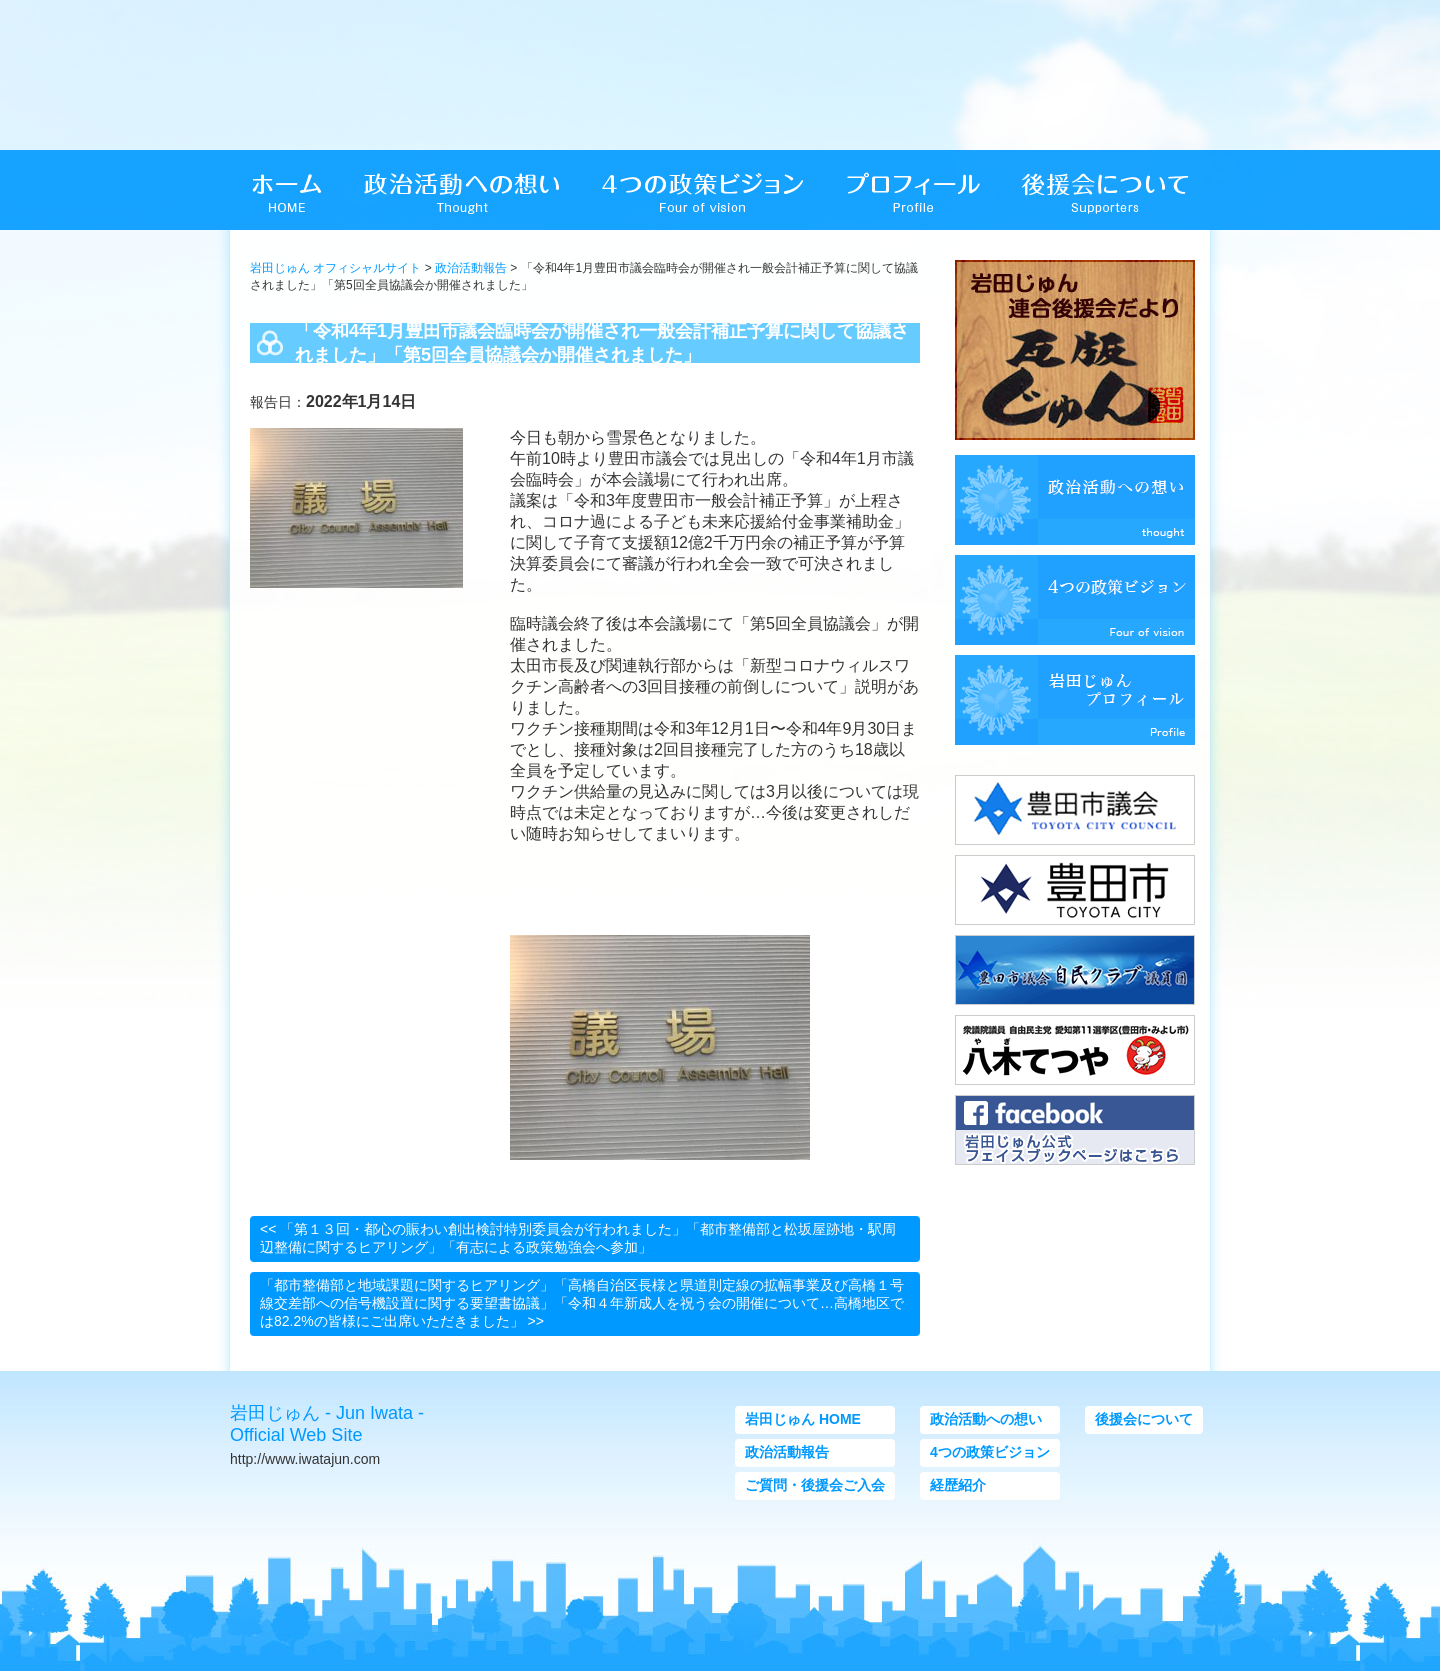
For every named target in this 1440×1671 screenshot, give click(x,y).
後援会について (1144, 1419)
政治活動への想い (986, 1419)
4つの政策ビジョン (990, 1452)
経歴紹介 (958, 1485)
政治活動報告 (471, 268)
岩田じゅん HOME (803, 1419)
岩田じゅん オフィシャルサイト (335, 268)
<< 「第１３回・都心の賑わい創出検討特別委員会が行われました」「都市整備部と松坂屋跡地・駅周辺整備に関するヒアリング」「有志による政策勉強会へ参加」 (578, 1238)
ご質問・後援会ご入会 (815, 1485)
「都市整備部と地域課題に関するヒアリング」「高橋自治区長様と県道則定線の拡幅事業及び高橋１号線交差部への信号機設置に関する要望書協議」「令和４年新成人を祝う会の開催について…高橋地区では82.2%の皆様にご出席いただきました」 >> (582, 1303)
